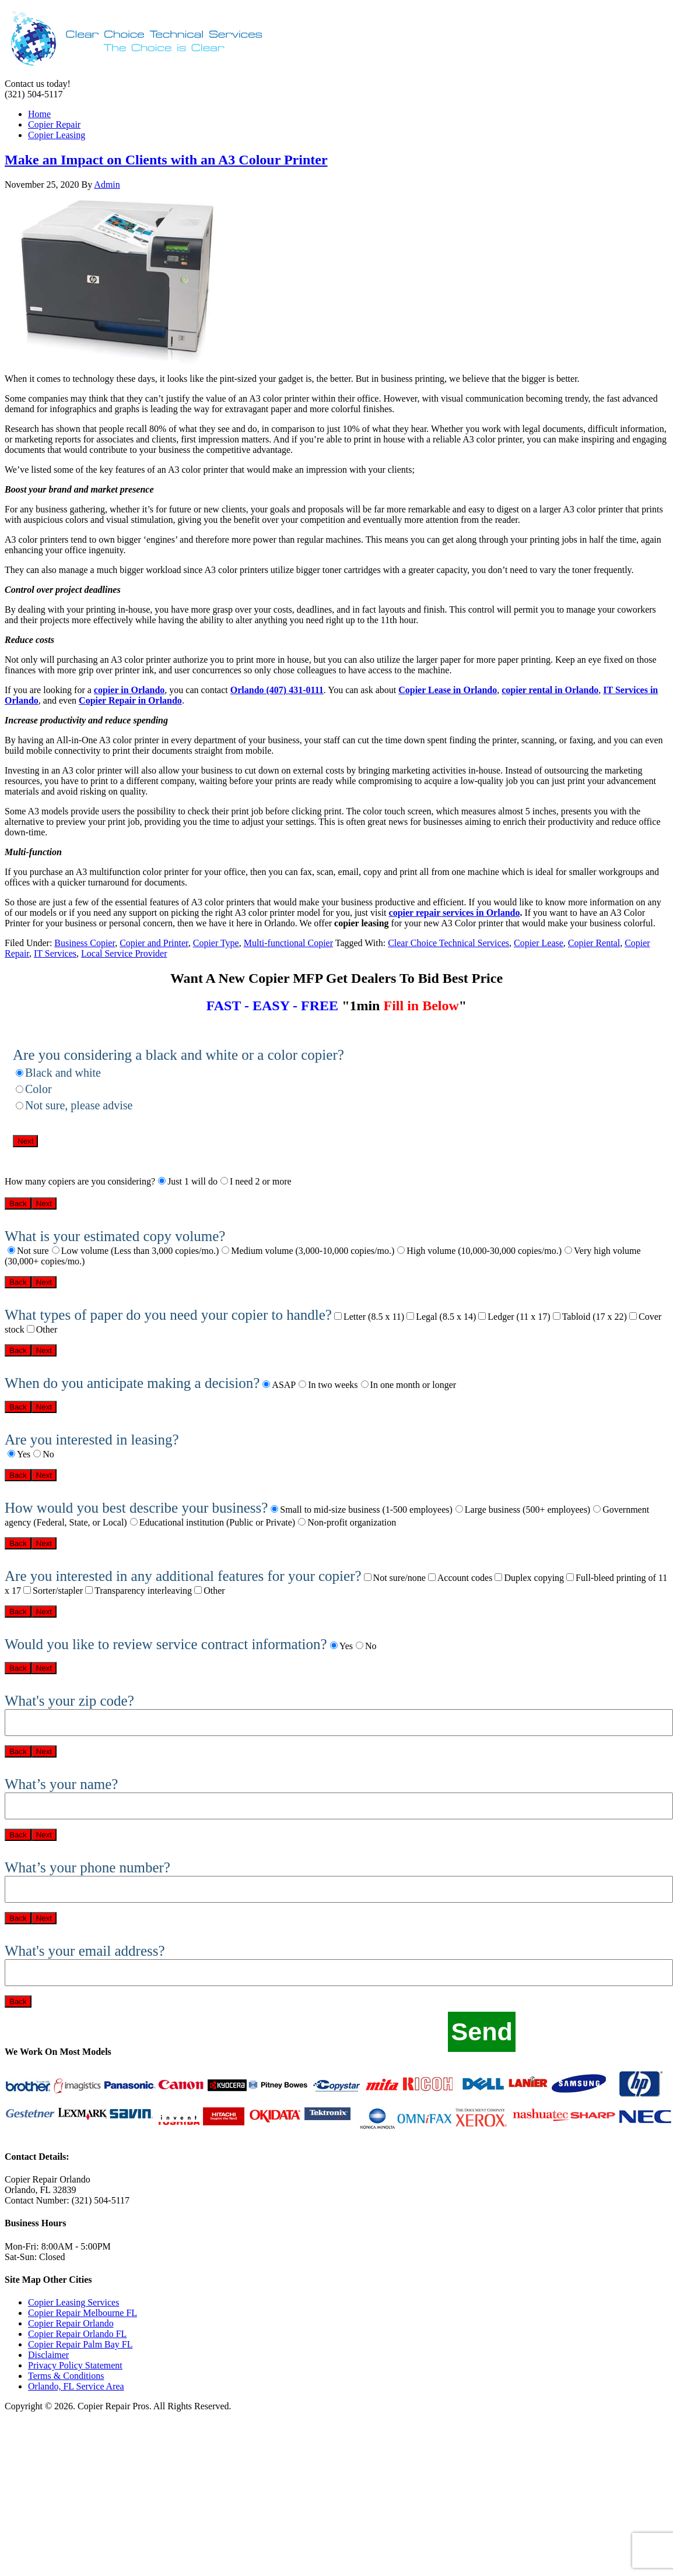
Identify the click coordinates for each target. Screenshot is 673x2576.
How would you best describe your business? (136, 1508)
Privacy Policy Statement (75, 2365)
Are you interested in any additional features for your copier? (183, 1576)
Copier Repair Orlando (71, 2323)
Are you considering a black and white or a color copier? (178, 1055)
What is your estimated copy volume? (115, 1236)
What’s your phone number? (87, 1867)
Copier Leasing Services (73, 2302)
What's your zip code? (69, 1701)
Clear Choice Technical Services (448, 943)
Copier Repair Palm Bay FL (80, 2344)
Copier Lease (538, 943)
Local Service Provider (124, 953)
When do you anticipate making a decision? (132, 1383)
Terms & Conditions (66, 2376)
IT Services (55, 953)
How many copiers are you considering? (80, 1181)
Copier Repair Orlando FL (77, 2334)
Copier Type (216, 943)
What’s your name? (61, 1784)
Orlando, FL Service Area (76, 2386)
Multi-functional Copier (288, 943)
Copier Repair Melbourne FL (82, 2313)
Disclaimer (48, 2355)
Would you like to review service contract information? (166, 1644)
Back (18, 1203)
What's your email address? (85, 1951)
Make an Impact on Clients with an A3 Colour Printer (166, 159)
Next (25, 1141)
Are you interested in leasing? (92, 1439)
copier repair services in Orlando (454, 913)
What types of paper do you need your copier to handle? (168, 1315)
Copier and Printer (154, 943)
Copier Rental (594, 943)
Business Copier (84, 943)
